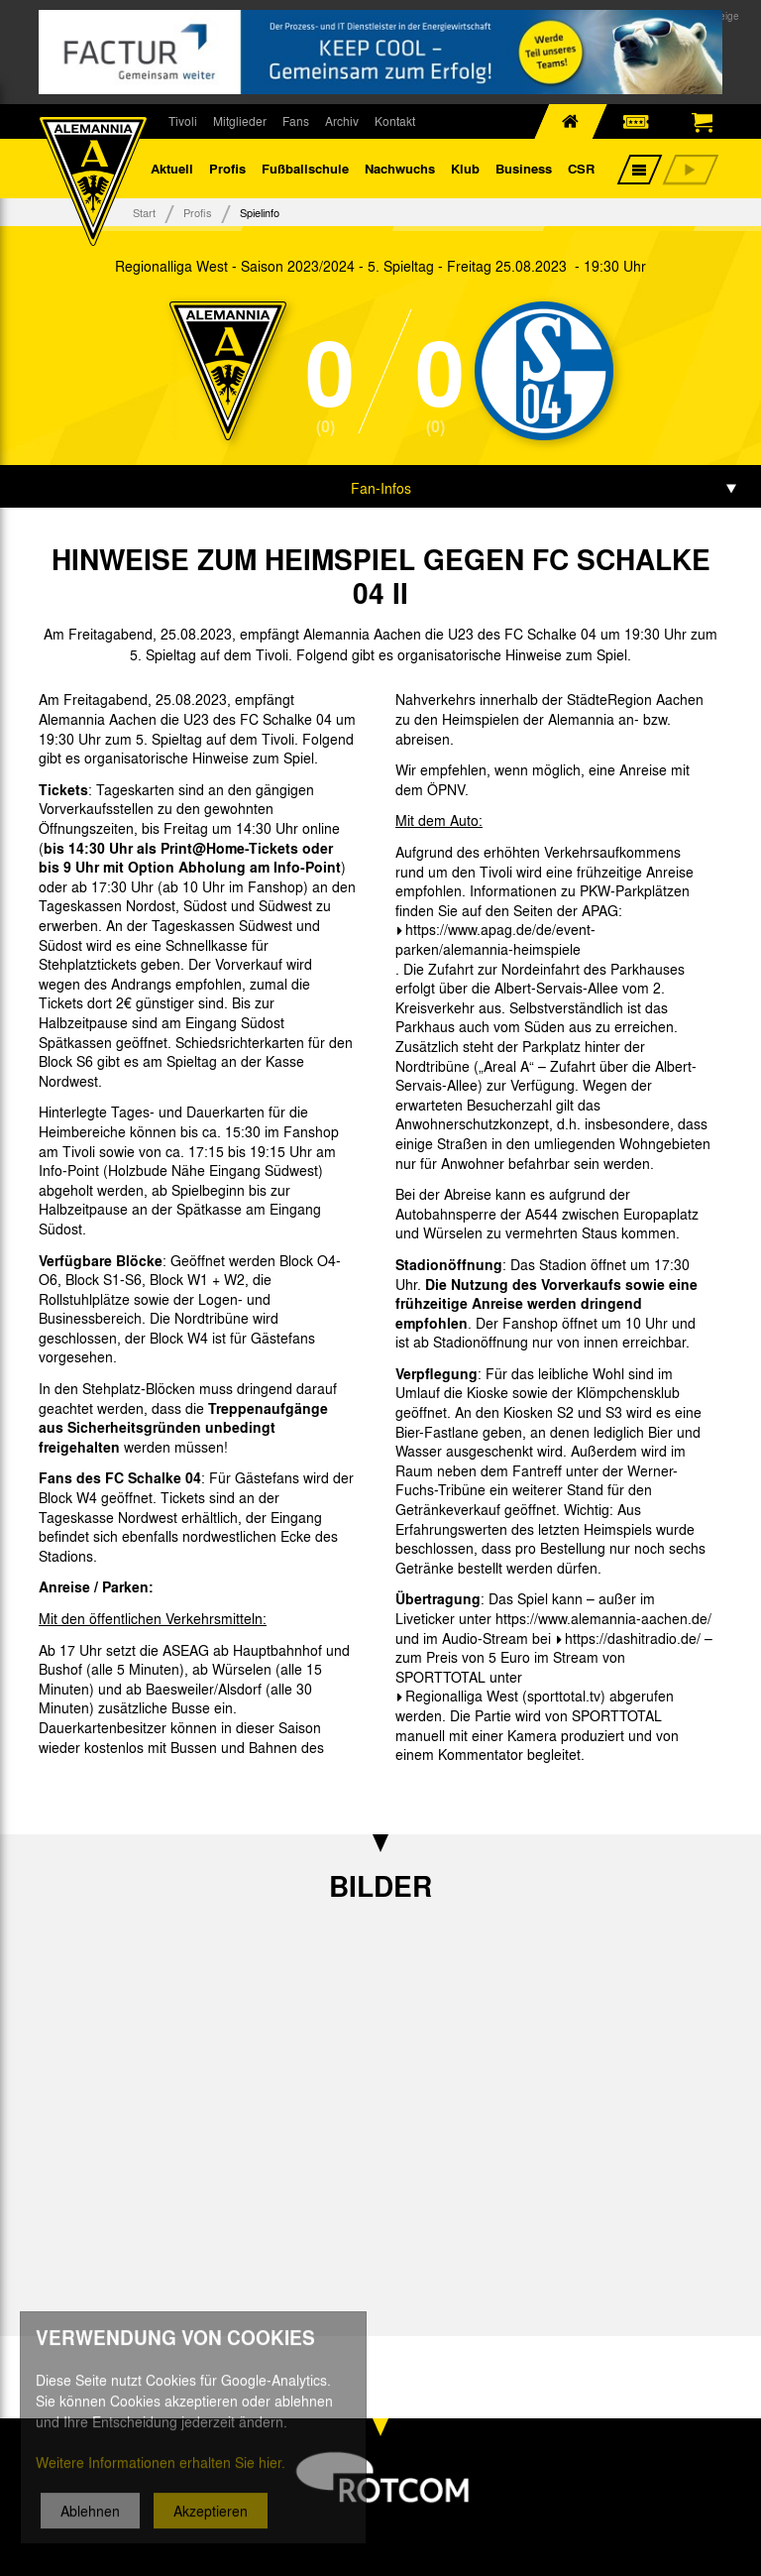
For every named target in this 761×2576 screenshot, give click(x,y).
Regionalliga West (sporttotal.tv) (505, 1695)
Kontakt (395, 121)
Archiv (342, 121)
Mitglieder (240, 121)
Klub (465, 168)
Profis (227, 168)
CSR (581, 168)
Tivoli (182, 121)
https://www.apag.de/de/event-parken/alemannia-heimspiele (495, 939)
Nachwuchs (400, 168)
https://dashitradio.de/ (633, 1638)
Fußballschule (305, 168)
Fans (295, 121)
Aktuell (172, 168)
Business (523, 168)
